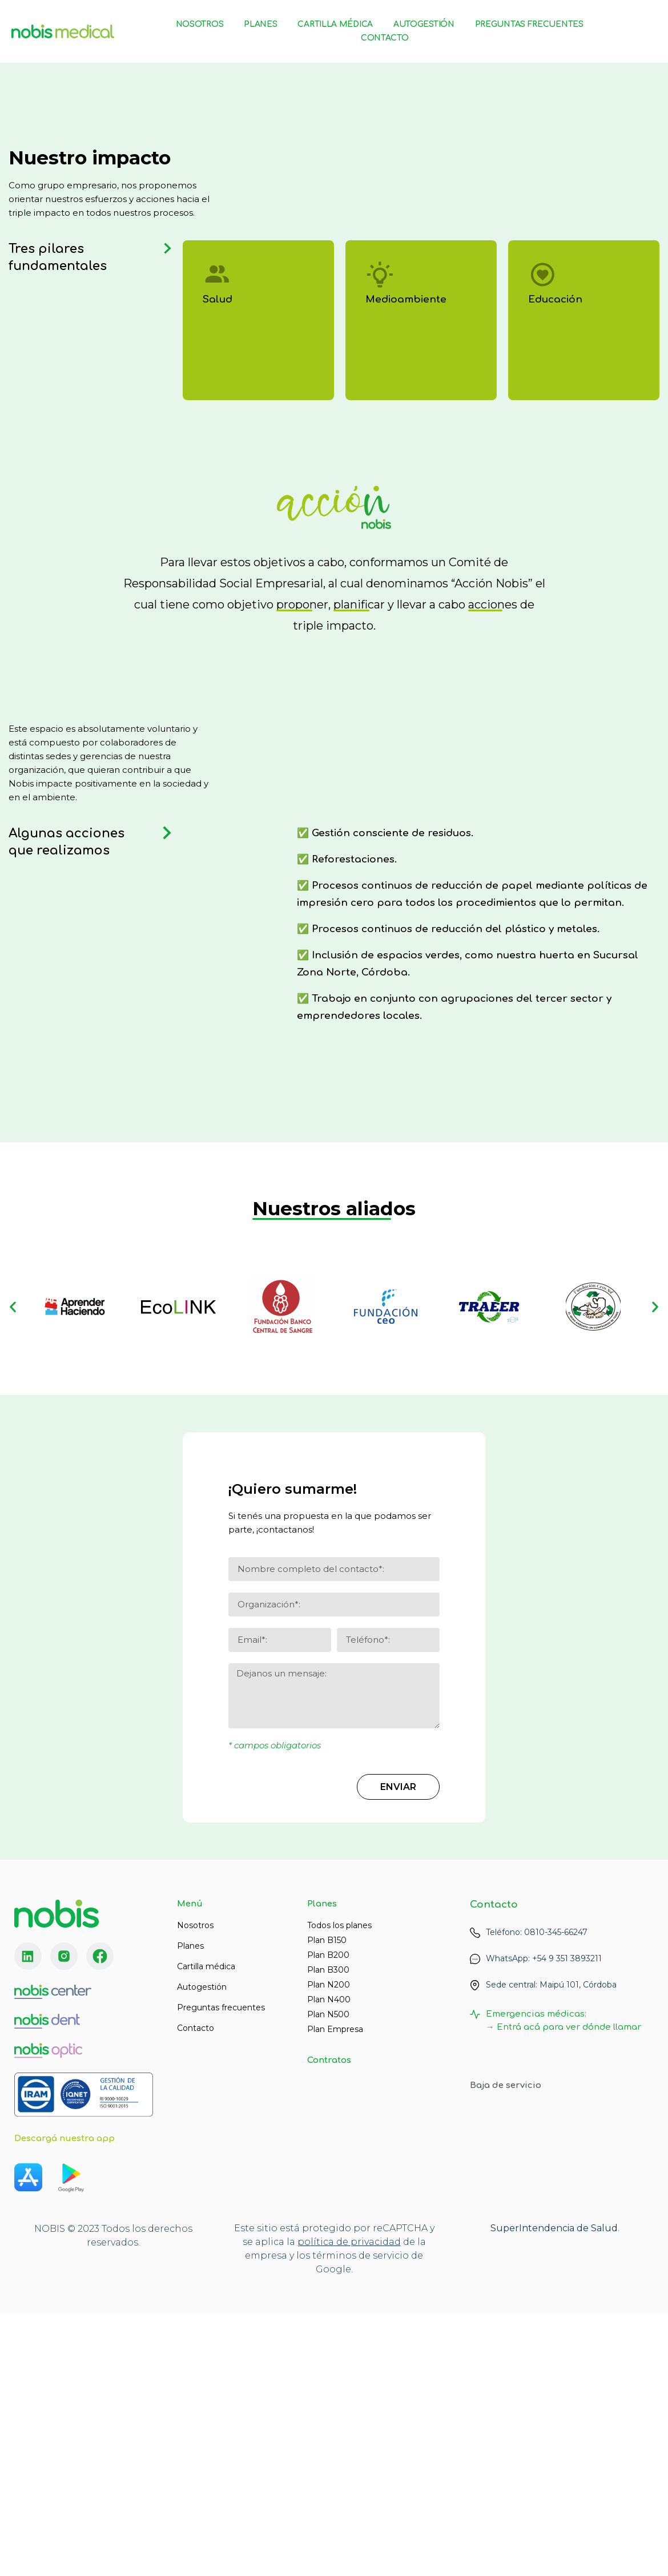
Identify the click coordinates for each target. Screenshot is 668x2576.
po (304, 2499)
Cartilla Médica (335, 24)
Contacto (385, 38)
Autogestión (423, 24)
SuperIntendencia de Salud (554, 2486)
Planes (260, 24)
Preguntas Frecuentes (529, 24)
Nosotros (200, 24)
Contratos (329, 2060)
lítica (322, 2499)
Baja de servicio (505, 2085)
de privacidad (367, 2499)
